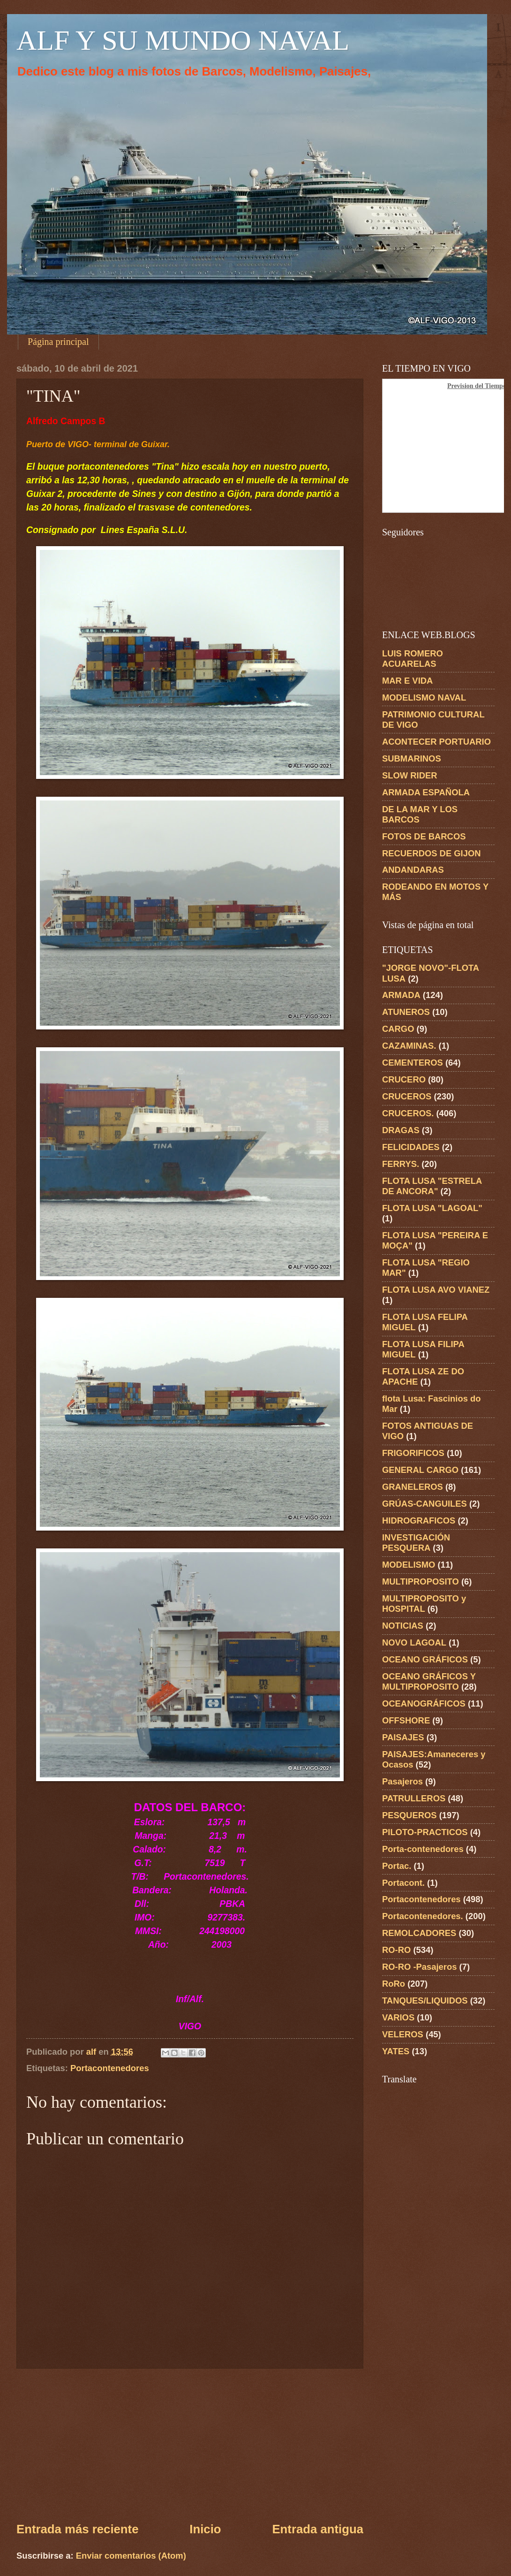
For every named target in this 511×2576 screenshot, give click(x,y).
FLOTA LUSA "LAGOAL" (432, 1208)
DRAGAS (401, 1130)
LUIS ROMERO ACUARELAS (412, 658)
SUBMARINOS (411, 758)
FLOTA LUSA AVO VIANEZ (435, 1290)
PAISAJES (403, 1737)
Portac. (396, 1866)
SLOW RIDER (409, 775)
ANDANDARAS (413, 870)
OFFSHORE (406, 1720)
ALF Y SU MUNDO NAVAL (182, 40)
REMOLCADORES (419, 1933)
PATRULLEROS (413, 1798)
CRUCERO (404, 1079)
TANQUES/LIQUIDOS (425, 2000)
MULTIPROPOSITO (420, 1581)
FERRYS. (400, 1164)
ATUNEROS (406, 1012)
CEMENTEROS (412, 1062)
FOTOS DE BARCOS (424, 836)
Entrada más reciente (77, 2529)
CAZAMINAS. (409, 1046)
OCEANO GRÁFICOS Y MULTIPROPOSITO (429, 1681)
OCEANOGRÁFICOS (424, 1703)
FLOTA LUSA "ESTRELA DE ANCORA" (432, 1186)
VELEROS (402, 2034)
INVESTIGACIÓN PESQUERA (416, 1542)
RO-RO (396, 1950)
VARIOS (398, 2017)
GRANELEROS (412, 1487)
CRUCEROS (406, 1096)
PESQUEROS (409, 1815)
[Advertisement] (190, 2444)
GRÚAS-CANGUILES (424, 1504)
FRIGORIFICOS (413, 1453)
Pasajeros (402, 1781)
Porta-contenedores (423, 1849)
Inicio (205, 2529)
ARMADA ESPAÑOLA (426, 792)
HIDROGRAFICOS (418, 1520)
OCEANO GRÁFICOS (425, 1659)
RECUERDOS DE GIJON (431, 853)
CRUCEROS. (408, 1113)
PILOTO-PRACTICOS (425, 1832)
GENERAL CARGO (420, 1470)
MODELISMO (408, 1565)
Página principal (58, 341)
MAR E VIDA (407, 681)
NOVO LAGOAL (414, 1642)
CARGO (398, 1029)
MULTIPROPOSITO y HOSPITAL (424, 1603)
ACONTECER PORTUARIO (436, 742)
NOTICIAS (402, 1626)
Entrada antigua (317, 2529)
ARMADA (401, 995)
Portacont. (403, 1883)
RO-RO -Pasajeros (419, 1967)
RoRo (393, 1984)
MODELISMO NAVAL (424, 697)
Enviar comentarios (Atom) (131, 2556)
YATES (395, 2051)
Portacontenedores (109, 2068)
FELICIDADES (411, 1147)
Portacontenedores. (422, 1916)
